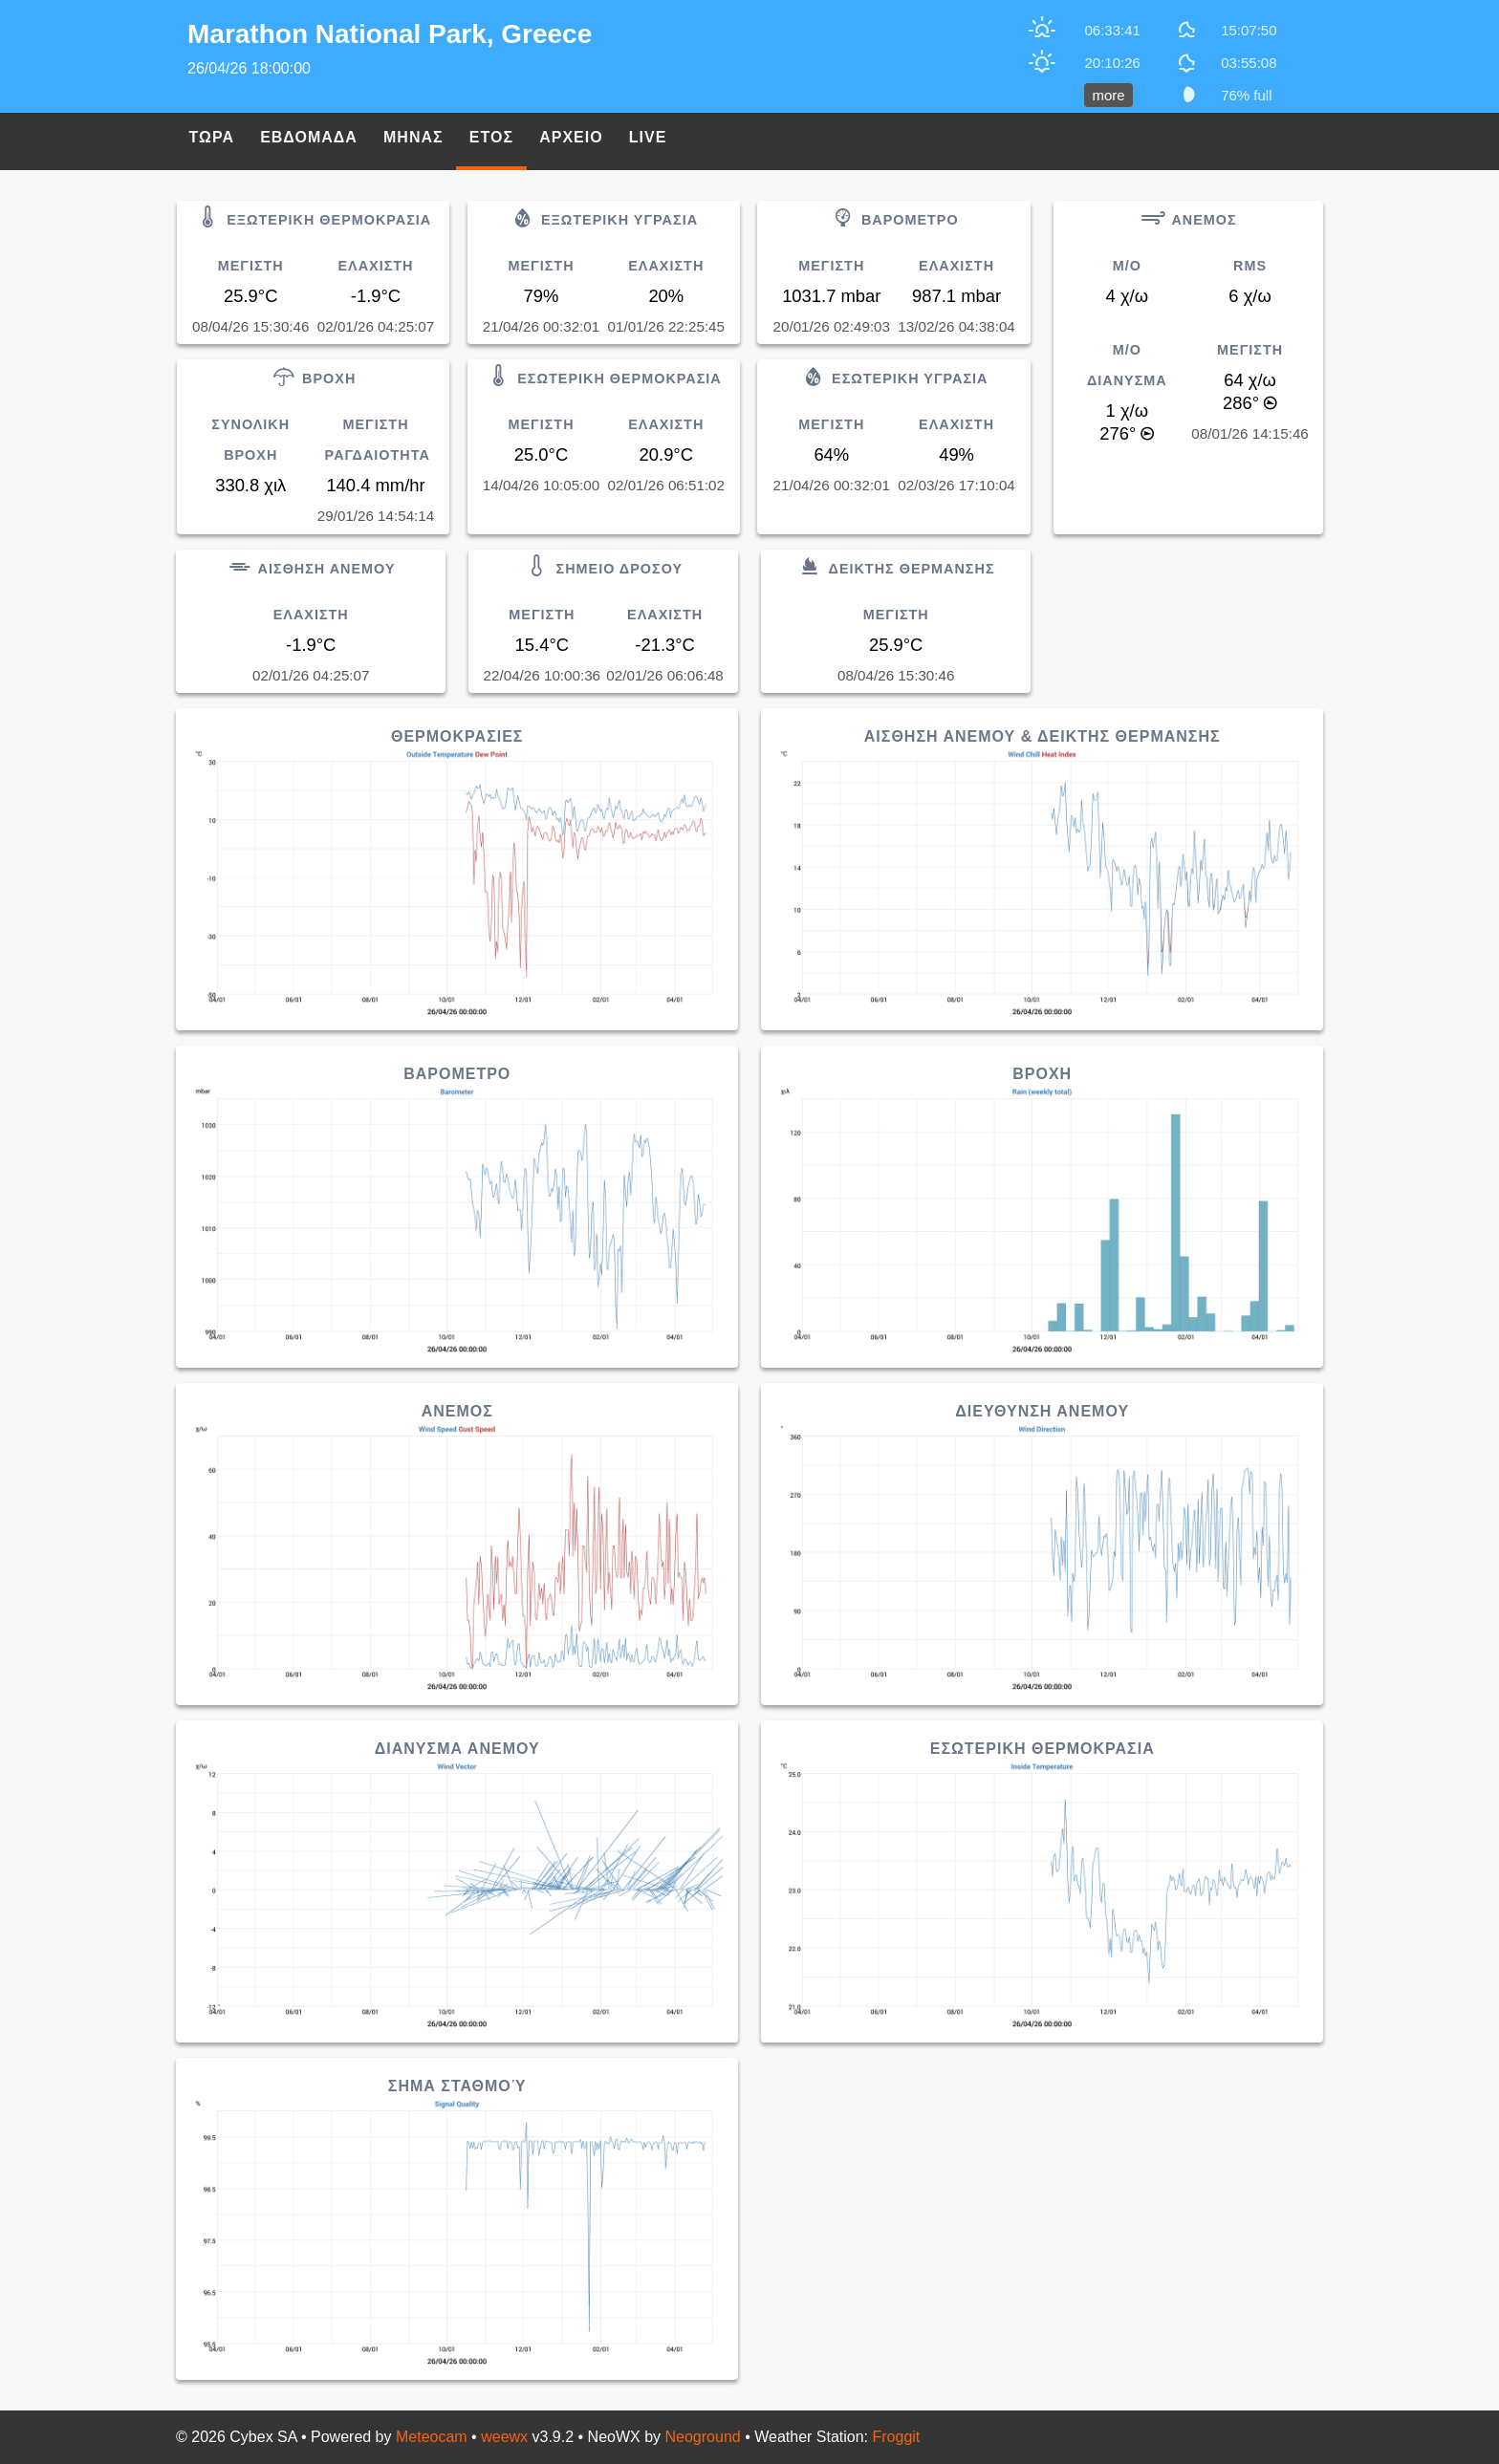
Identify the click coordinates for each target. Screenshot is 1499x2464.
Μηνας (413, 137)
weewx (504, 2437)
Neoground (703, 2437)
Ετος (491, 137)
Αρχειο (570, 137)
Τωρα (211, 137)
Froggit (897, 2437)
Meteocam (431, 2437)
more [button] (1108, 95)
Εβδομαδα (309, 137)
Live (648, 137)
